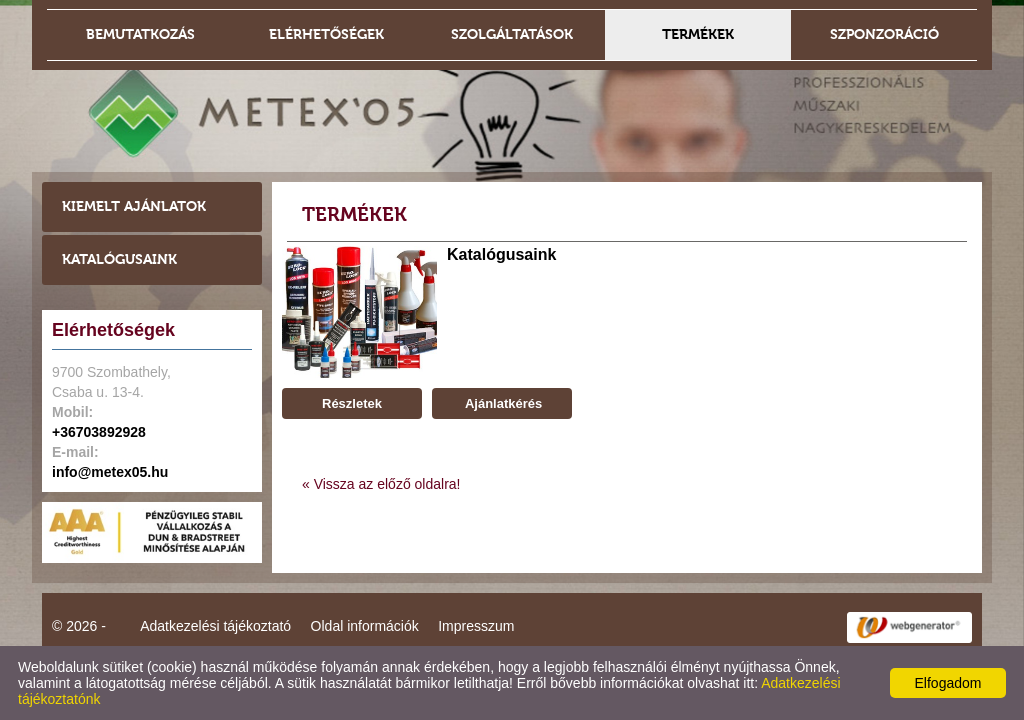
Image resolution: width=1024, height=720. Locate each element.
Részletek (352, 403)
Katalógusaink (119, 259)
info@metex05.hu (110, 472)
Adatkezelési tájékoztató (215, 626)
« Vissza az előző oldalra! (381, 484)
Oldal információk (365, 626)
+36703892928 (99, 432)
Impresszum (476, 626)
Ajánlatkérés (502, 403)
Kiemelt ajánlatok (134, 206)
